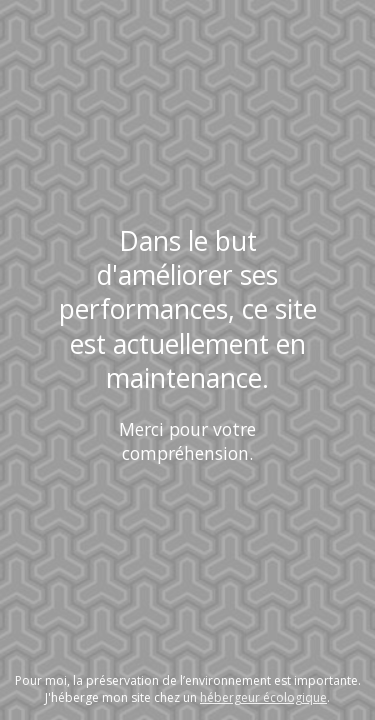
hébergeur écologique (263, 697)
